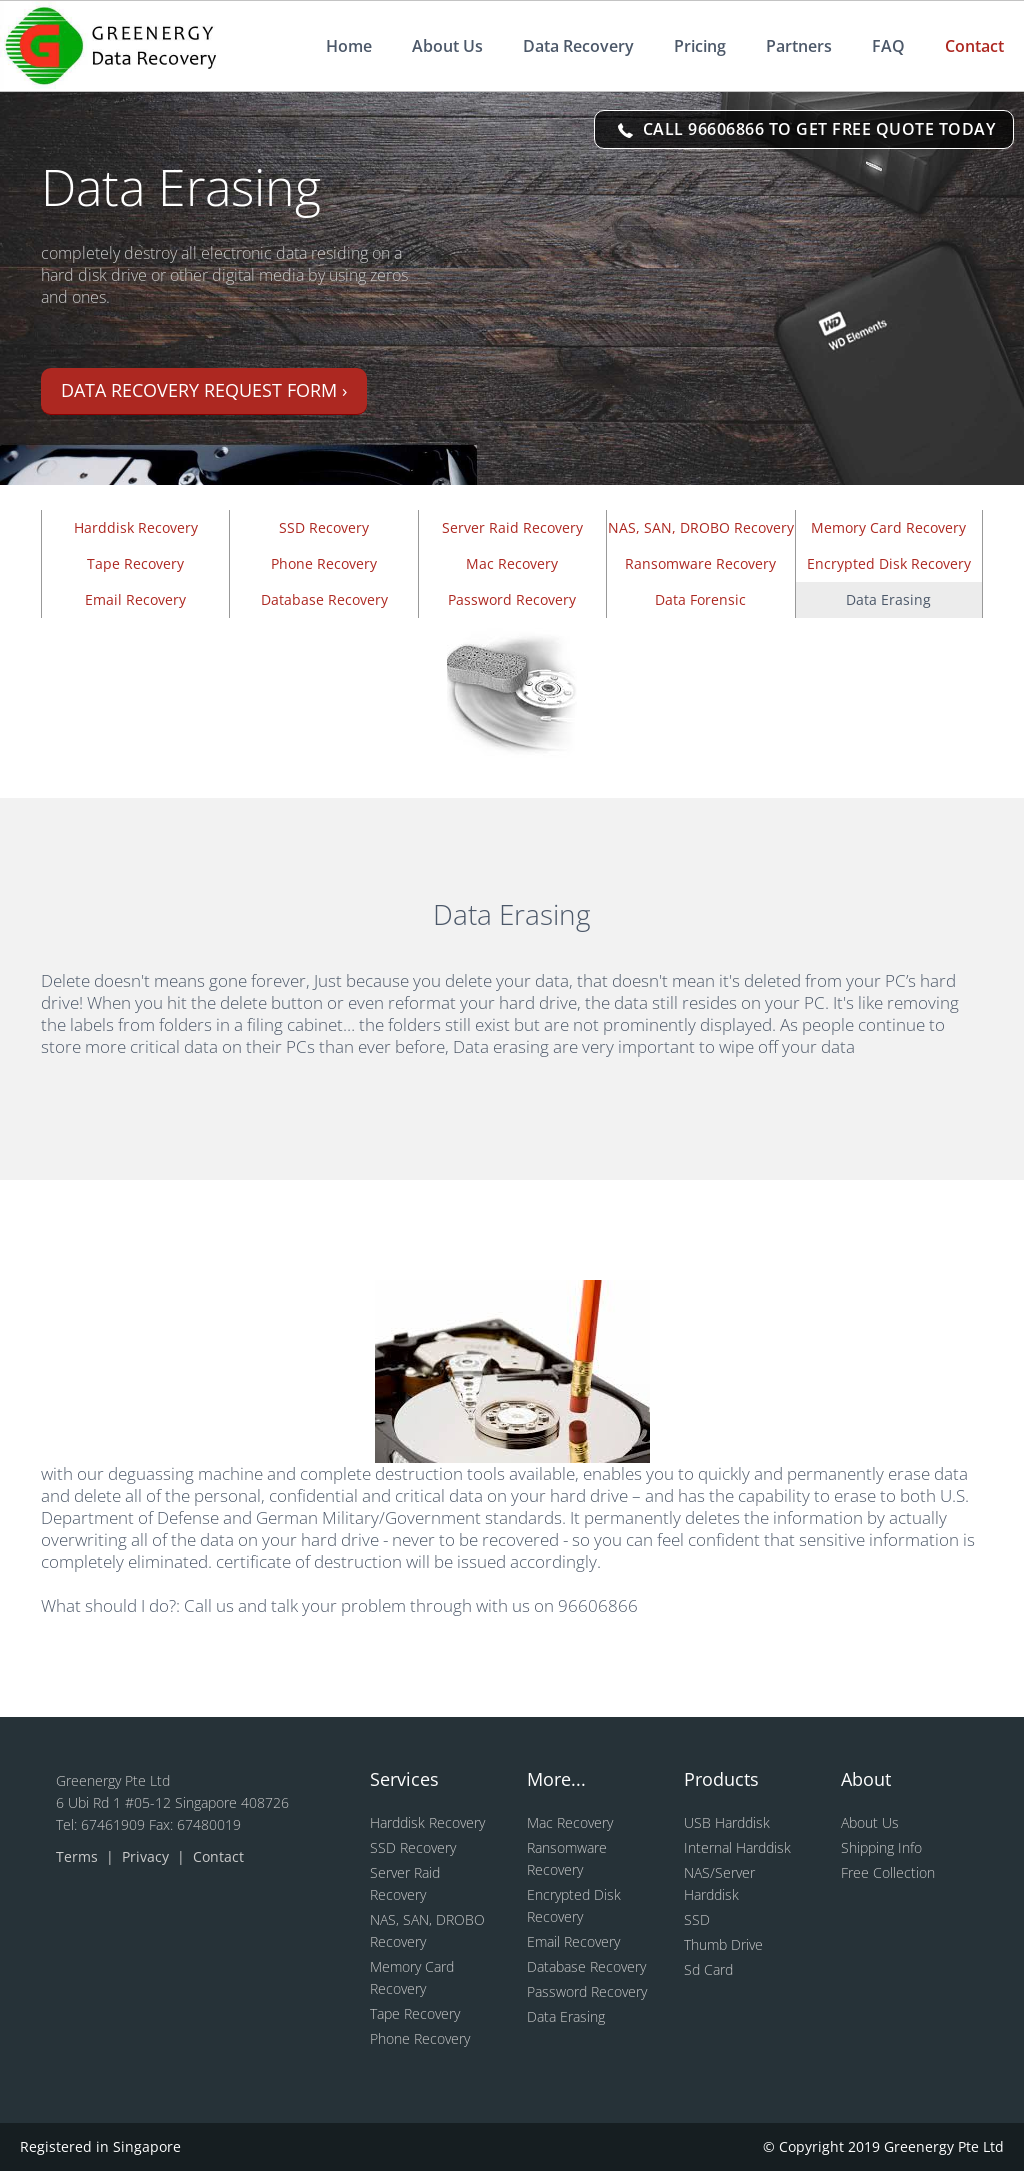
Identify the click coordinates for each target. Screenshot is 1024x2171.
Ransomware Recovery (700, 563)
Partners (799, 46)
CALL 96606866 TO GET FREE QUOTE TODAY (806, 129)
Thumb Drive (723, 1944)
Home (349, 46)
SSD (697, 1919)
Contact (974, 46)
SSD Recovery (324, 527)
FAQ (888, 46)
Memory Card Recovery (888, 527)
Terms (79, 1856)
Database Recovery (324, 599)
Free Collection (888, 1872)
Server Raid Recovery (512, 527)
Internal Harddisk (737, 1847)
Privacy (147, 1856)
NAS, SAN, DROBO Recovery (701, 527)
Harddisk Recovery (136, 527)
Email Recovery (135, 599)
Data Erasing (566, 2016)
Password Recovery (512, 599)
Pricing (700, 46)
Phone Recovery (324, 563)
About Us (447, 46)
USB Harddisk (727, 1822)
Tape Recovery (135, 563)
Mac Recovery (512, 563)
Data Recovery (578, 46)
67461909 (115, 1824)
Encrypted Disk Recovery (889, 563)
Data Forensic (700, 599)
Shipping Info (881, 1847)
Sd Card (708, 1969)
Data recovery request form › (204, 390)
